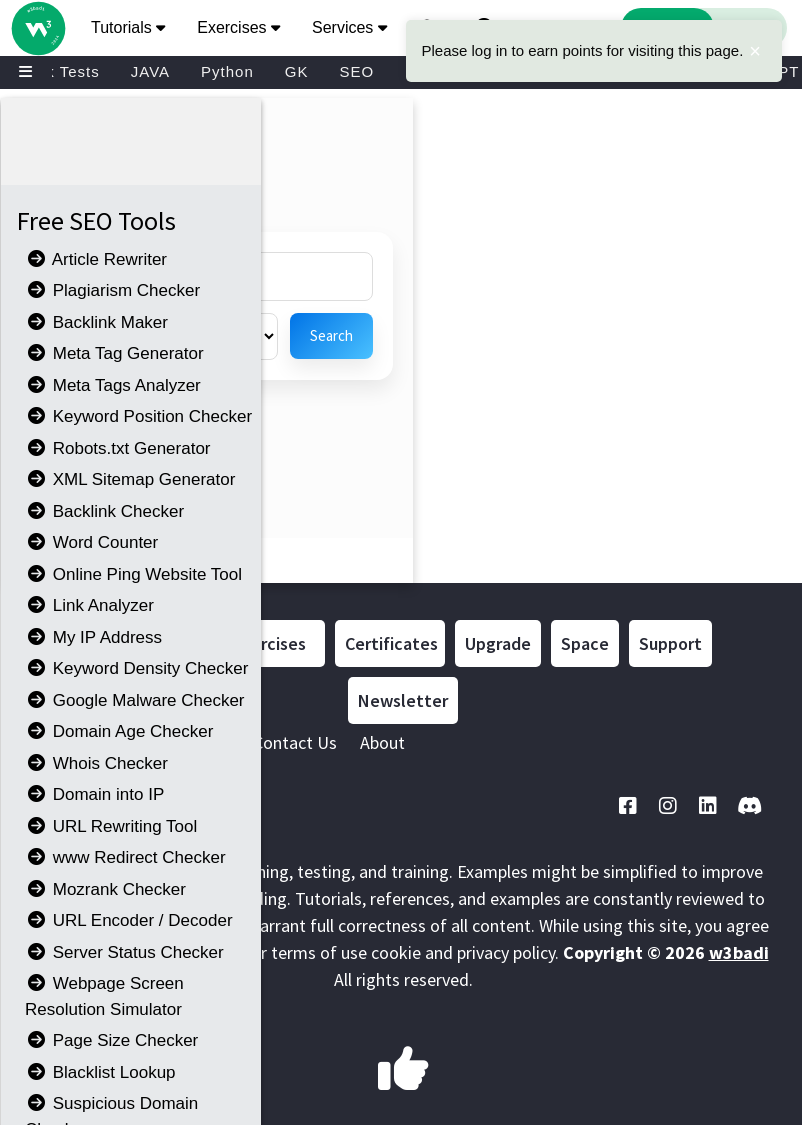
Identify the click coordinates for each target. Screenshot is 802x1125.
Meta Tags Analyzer (113, 385)
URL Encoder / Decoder (129, 920)
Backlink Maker (96, 322)
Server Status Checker (124, 952)
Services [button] (349, 27)
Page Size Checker (111, 1040)
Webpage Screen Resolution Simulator (104, 996)
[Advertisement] (380, 163)
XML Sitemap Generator (130, 479)
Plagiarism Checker (112, 290)
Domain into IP (94, 794)
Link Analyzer (89, 605)
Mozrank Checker (105, 889)
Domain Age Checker (119, 731)
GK (297, 71)
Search (331, 335)
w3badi (739, 952)
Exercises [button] (238, 27)
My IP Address (93, 637)
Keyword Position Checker (138, 416)
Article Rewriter (96, 259)
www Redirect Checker (125, 857)
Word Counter (91, 542)
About (382, 742)
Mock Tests (57, 71)
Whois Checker (96, 763)
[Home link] (37, 8)
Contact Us (295, 742)
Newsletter (403, 700)
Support (670, 643)
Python (227, 71)
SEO (356, 71)
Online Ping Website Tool (133, 574)
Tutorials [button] (128, 27)
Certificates (391, 643)
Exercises (270, 643)
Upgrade (498, 643)
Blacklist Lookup (100, 1072)
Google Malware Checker (135, 700)
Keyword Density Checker (136, 668)
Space (585, 643)
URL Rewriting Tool (111, 826)
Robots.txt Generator (118, 448)
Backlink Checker (104, 511)
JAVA (150, 71)
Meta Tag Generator (114, 353)
